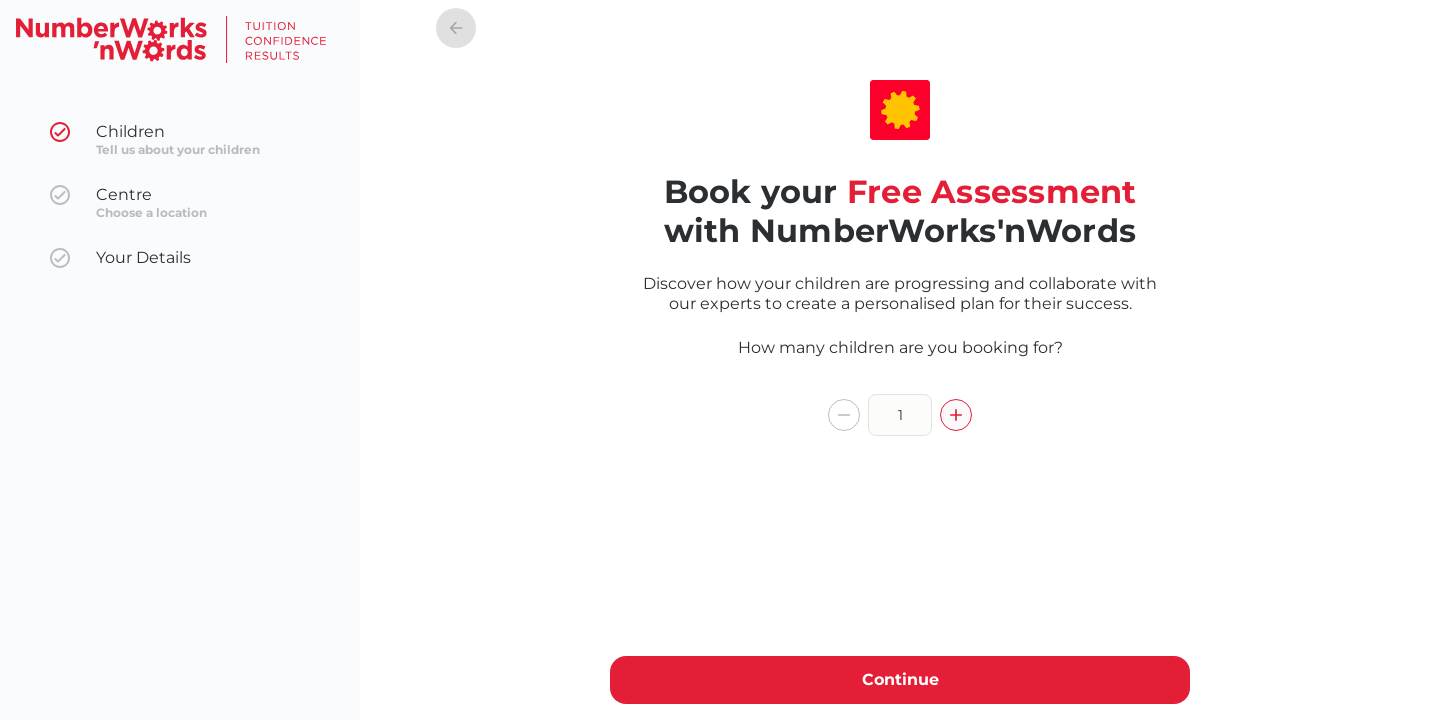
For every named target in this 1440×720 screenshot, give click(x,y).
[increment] (956, 415)
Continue (900, 680)
